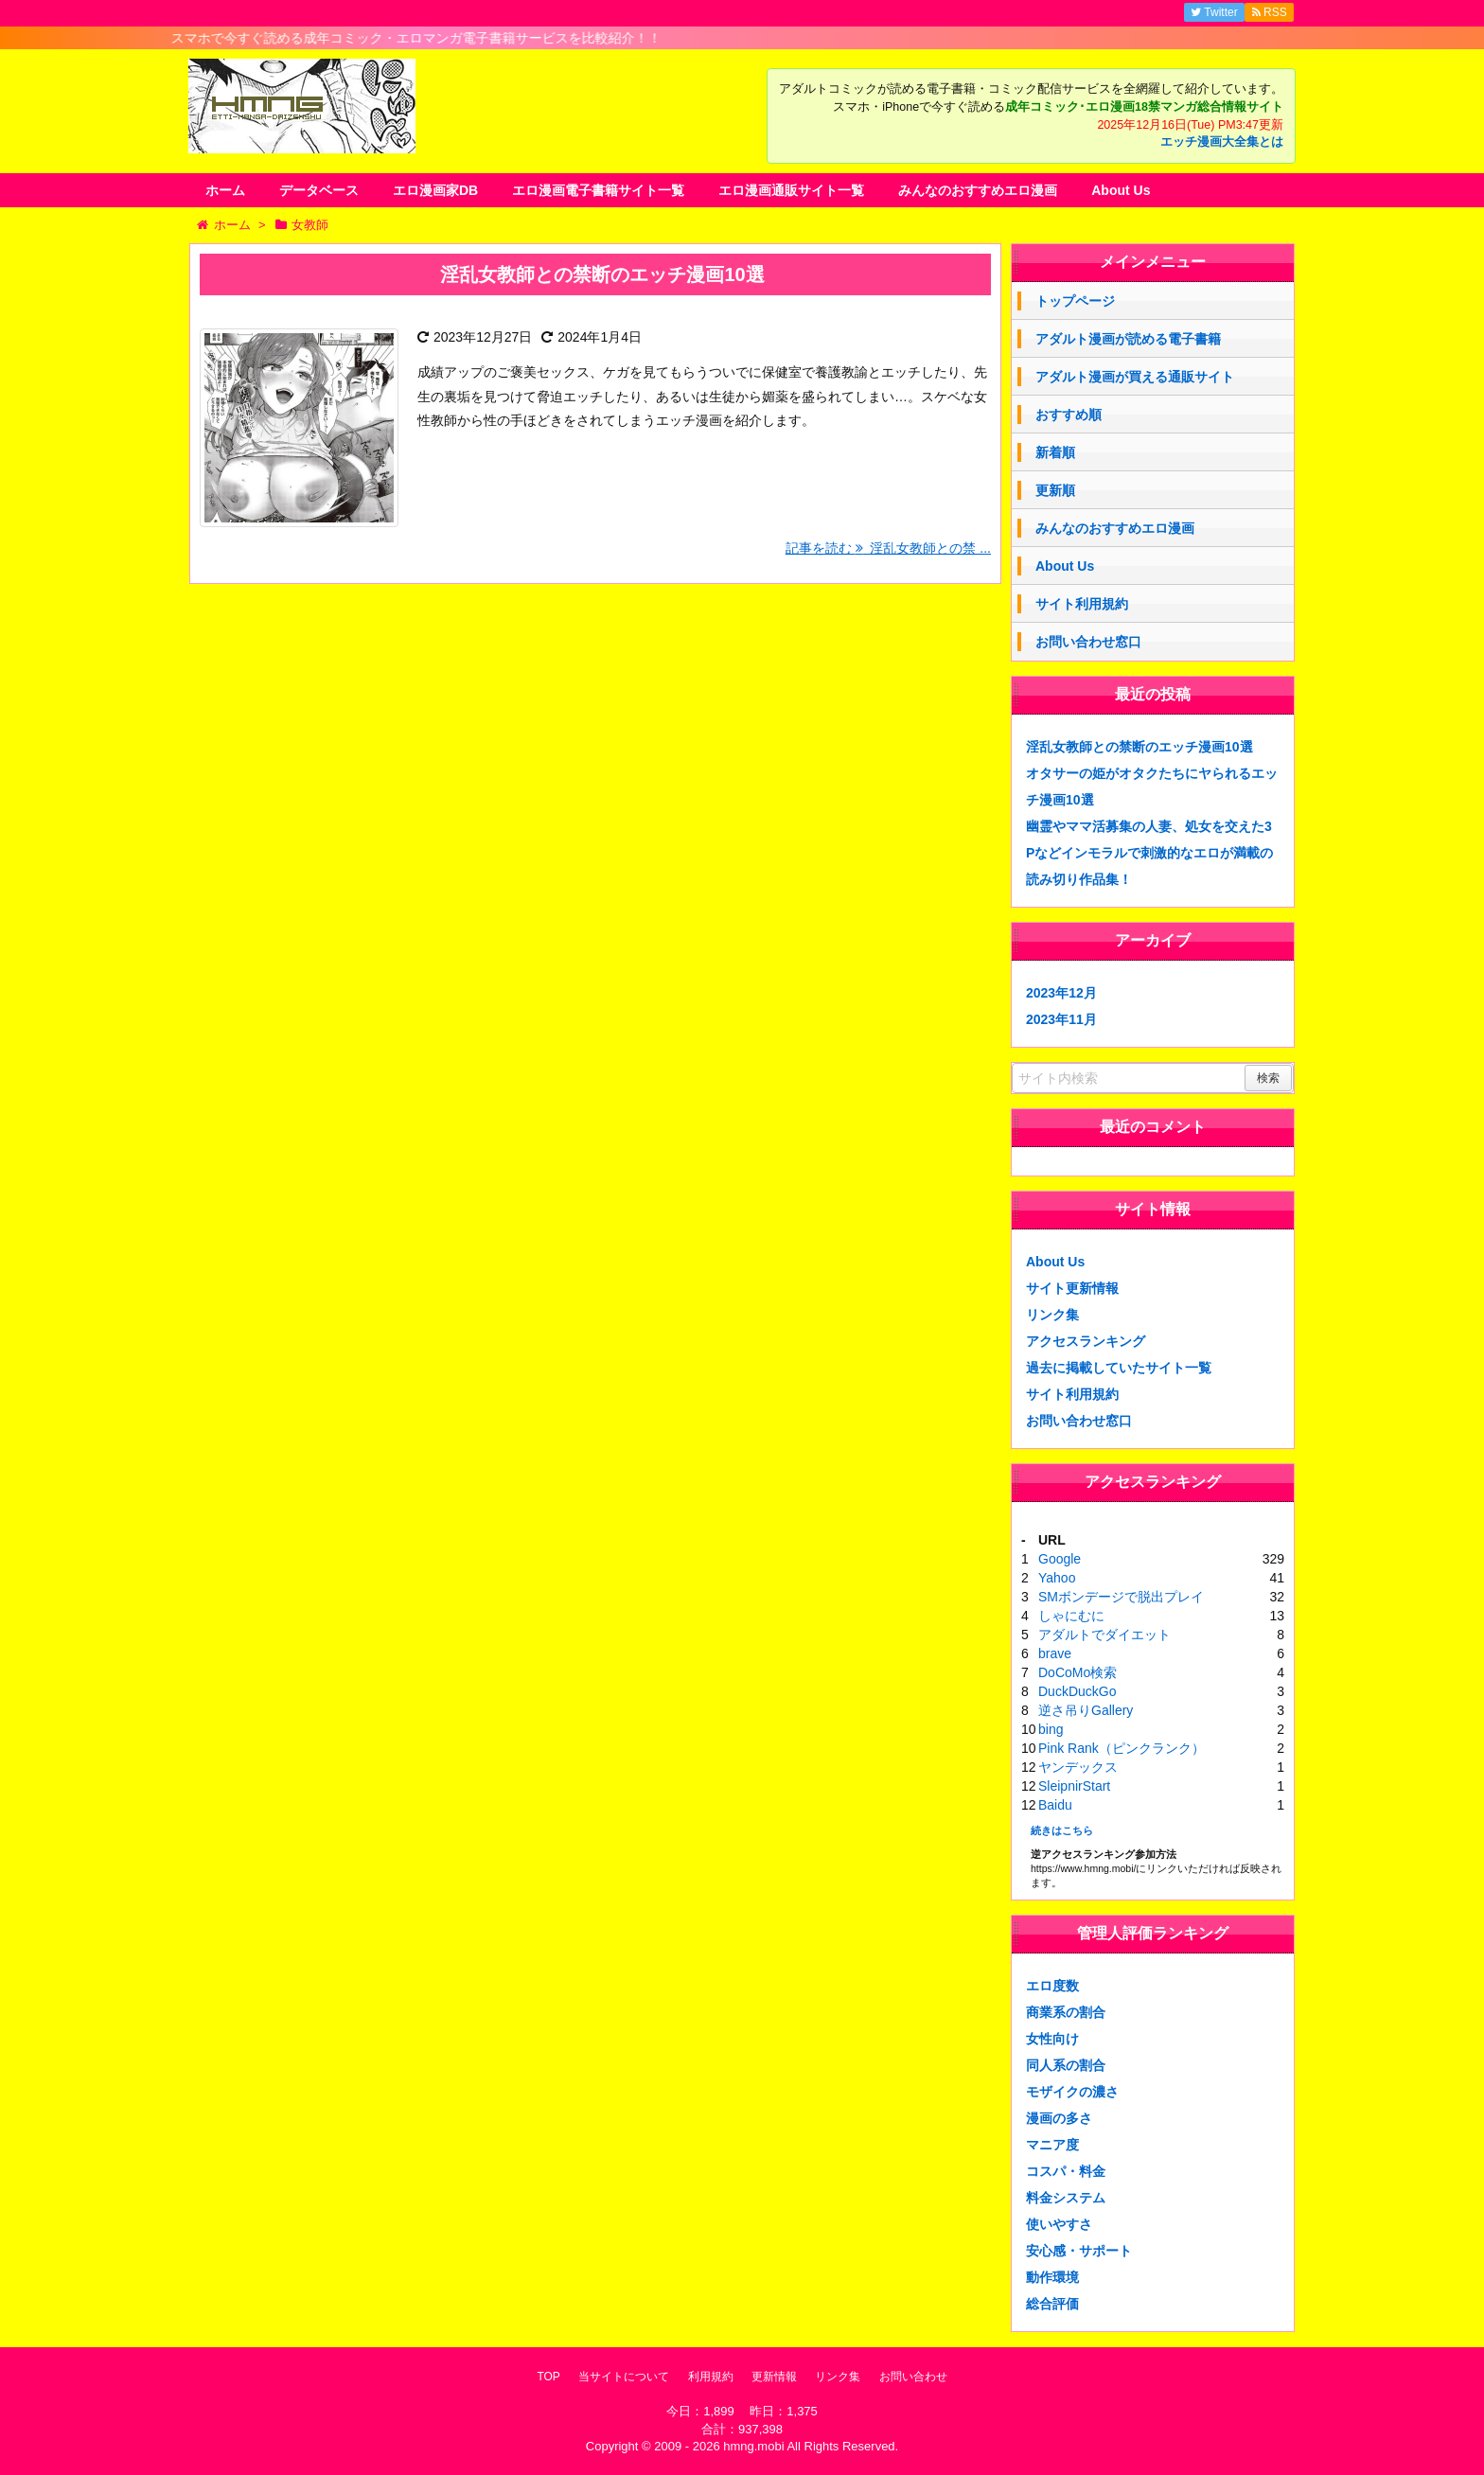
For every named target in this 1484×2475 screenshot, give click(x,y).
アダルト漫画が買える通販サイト (1134, 376)
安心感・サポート (1079, 2250)
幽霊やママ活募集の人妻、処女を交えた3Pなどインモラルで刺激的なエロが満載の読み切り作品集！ (1149, 853)
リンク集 (1052, 1314)
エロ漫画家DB (435, 190)
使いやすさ (1059, 2224)
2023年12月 (1061, 992)
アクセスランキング (1085, 1341)
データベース (319, 190)
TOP (548, 2376)
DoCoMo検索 (1077, 1672)
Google (1059, 1558)
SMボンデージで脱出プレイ (1121, 1596)
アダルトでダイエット (1104, 1634)
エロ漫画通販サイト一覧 (791, 190)
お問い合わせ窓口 (1088, 641)
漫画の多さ (1059, 2118)
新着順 (1055, 452)
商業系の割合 (1065, 2012)
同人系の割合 (1065, 2065)
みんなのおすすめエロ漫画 (977, 190)
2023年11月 (1061, 1019)
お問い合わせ (913, 2376)
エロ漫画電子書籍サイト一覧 (598, 190)
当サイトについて (623, 2376)
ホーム (225, 190)
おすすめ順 (1068, 414)
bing (1050, 1729)
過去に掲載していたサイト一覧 (1118, 1367)
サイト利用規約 (1081, 603)
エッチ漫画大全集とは (1221, 142)
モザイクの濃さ (1072, 2091)
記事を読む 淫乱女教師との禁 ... (888, 548)
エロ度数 (1052, 1985)
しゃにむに (1071, 1615)
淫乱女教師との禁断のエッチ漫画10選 (602, 274)
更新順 (1055, 490)
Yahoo (1056, 1577)
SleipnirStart (1074, 1786)
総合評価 (1052, 2303)
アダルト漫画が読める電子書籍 (1128, 338)
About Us (1120, 190)
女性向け (1052, 2038)
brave (1054, 1653)
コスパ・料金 (1065, 2171)
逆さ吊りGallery (1085, 1710)
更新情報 (774, 2376)
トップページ (1075, 301)
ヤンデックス (1078, 1767)
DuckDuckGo (1077, 1691)
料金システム (1065, 2197)
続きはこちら (1062, 1830)
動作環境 (1052, 2277)
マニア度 (1052, 2144)
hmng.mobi (753, 2446)
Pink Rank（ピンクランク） (1121, 1748)
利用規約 (710, 2376)
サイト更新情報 (1072, 1288)
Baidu (1055, 1804)
